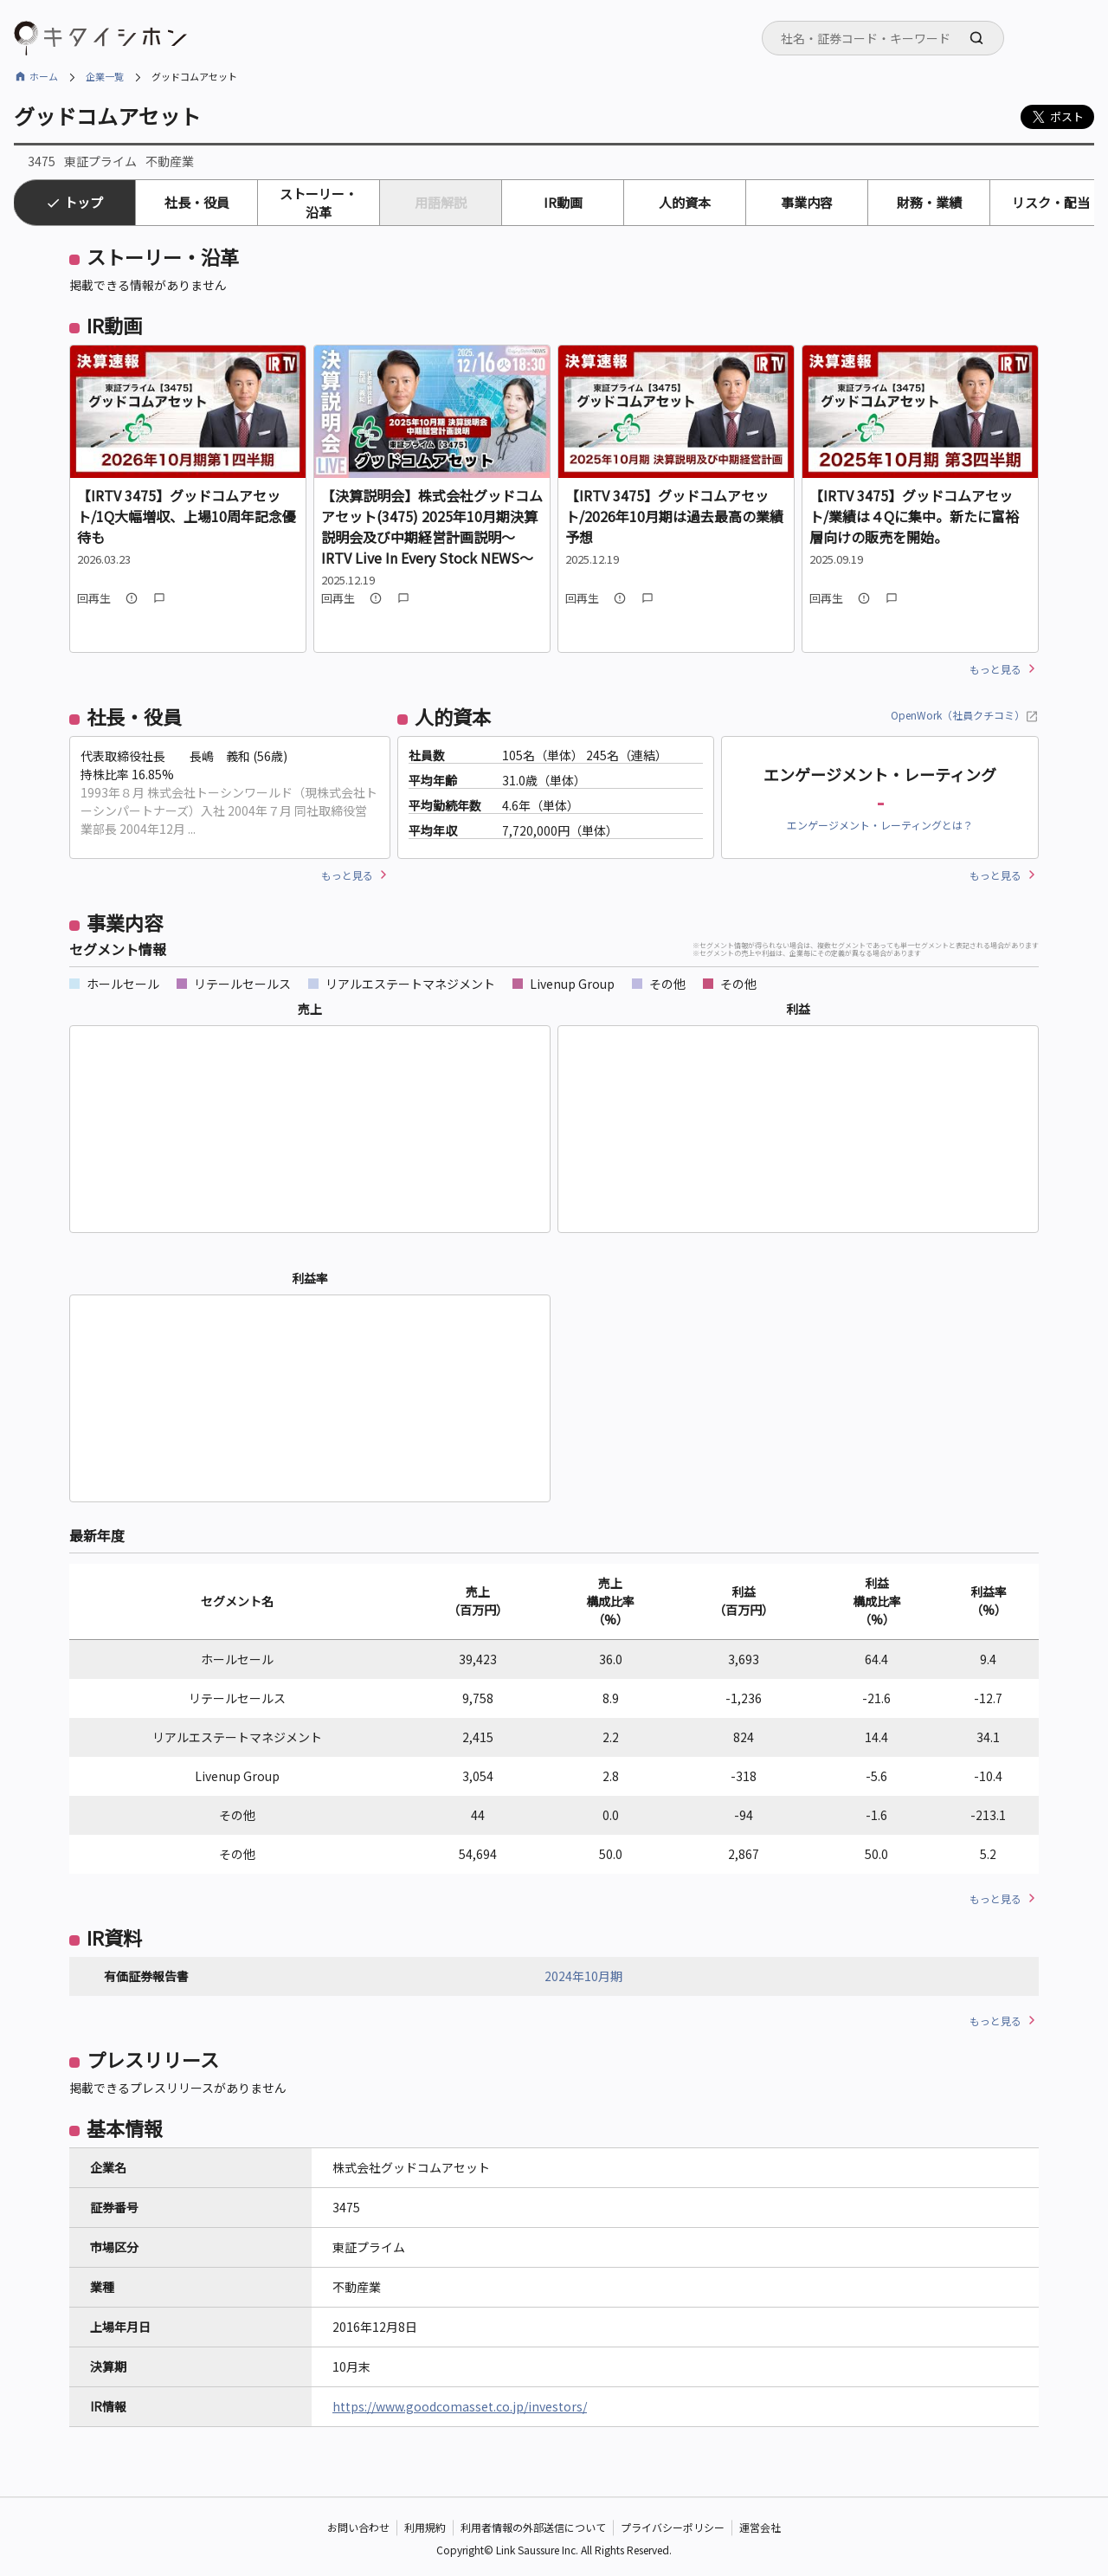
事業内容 (807, 202)
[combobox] (883, 38)
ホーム (43, 76)
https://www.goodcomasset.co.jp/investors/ (459, 2406)
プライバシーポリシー (673, 2528)
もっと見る (995, 669)
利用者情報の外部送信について (533, 2528)
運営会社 (760, 2528)
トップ (83, 202)
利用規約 (425, 2528)
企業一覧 (105, 76)
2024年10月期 (583, 1976)
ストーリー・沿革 (319, 202)
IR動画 (563, 202)
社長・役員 (196, 202)
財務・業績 (929, 202)
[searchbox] (888, 38)
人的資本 (685, 202)
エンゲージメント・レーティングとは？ (880, 824)
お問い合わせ (358, 2528)
